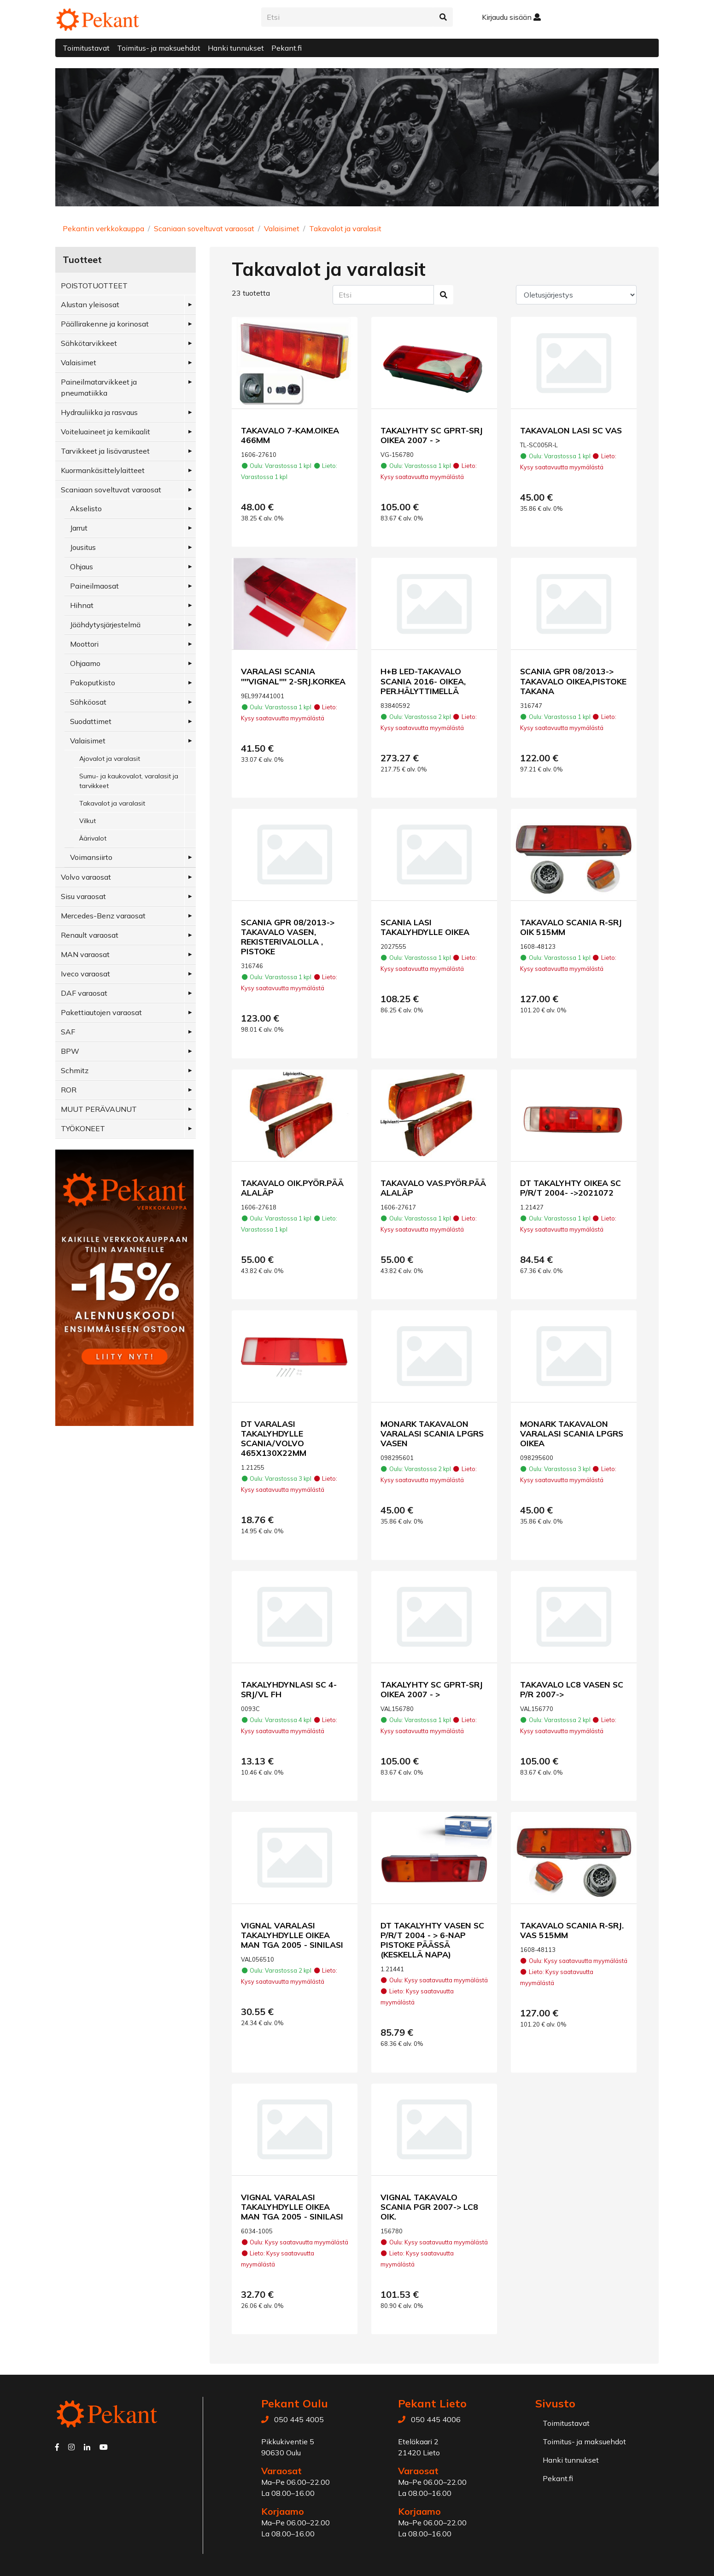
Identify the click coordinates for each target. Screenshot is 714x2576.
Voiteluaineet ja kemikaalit (105, 431)
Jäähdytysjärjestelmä (105, 624)
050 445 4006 (436, 2419)
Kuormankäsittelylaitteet (103, 470)
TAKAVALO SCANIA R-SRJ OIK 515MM (571, 927)
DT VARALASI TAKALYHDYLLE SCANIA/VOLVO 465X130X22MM (273, 1438)
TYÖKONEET (83, 1128)
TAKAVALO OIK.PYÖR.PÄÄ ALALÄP (292, 1187)
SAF (68, 1031)
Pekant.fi (286, 48)
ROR (68, 1089)
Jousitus (83, 547)
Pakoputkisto (92, 682)
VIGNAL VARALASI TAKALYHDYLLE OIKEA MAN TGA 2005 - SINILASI (292, 1935)
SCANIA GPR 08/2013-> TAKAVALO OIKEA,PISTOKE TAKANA (573, 680)
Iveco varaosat (85, 973)
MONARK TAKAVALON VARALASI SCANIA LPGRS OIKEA (571, 1433)
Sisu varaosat (83, 896)
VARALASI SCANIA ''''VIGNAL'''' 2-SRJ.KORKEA (293, 676)
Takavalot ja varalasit (345, 228)
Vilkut (87, 821)
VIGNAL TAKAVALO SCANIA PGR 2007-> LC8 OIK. (429, 2206)
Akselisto (86, 508)
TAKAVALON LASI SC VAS (571, 430)
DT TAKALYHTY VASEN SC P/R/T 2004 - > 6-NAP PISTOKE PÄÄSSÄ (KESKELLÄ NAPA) (432, 1939)
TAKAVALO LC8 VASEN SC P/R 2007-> (571, 1689)
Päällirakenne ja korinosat (105, 323)
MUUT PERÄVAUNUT (99, 1109)
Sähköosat (88, 702)
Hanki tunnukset (236, 48)
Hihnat (82, 605)
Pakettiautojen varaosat (101, 1012)
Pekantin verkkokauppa (103, 228)
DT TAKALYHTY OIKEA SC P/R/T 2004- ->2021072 (570, 1187)
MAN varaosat (85, 954)
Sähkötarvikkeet (89, 343)
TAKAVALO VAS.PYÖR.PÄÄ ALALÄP (433, 1187)
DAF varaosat (84, 993)
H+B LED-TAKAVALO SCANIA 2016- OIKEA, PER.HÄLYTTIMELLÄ (423, 680)
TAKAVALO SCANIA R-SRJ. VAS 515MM (572, 1930)
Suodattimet (90, 721)
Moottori (84, 643)
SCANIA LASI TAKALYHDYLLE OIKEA (424, 927)
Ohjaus (81, 566)
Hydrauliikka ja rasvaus (99, 412)
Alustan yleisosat (90, 304)
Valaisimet (281, 228)
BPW (70, 1051)
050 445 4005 (299, 2419)
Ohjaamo (85, 663)
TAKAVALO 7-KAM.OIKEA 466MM (290, 435)
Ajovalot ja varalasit (109, 758)
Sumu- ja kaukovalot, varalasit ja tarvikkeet (128, 781)
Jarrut (79, 527)
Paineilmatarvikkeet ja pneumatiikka (99, 387)
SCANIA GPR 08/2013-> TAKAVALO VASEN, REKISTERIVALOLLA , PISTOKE (287, 936)
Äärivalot (92, 838)
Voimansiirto (91, 857)
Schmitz (74, 1070)
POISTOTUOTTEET (94, 285)
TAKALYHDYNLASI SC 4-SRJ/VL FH (289, 1689)
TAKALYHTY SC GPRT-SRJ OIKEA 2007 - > (431, 435)
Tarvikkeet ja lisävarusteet (105, 451)
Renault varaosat (89, 935)
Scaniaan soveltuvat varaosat (204, 228)
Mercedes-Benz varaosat (103, 915)
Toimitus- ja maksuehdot (158, 48)
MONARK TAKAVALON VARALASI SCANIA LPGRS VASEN (432, 1433)
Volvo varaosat (86, 877)
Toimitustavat (86, 48)
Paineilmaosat (94, 585)
